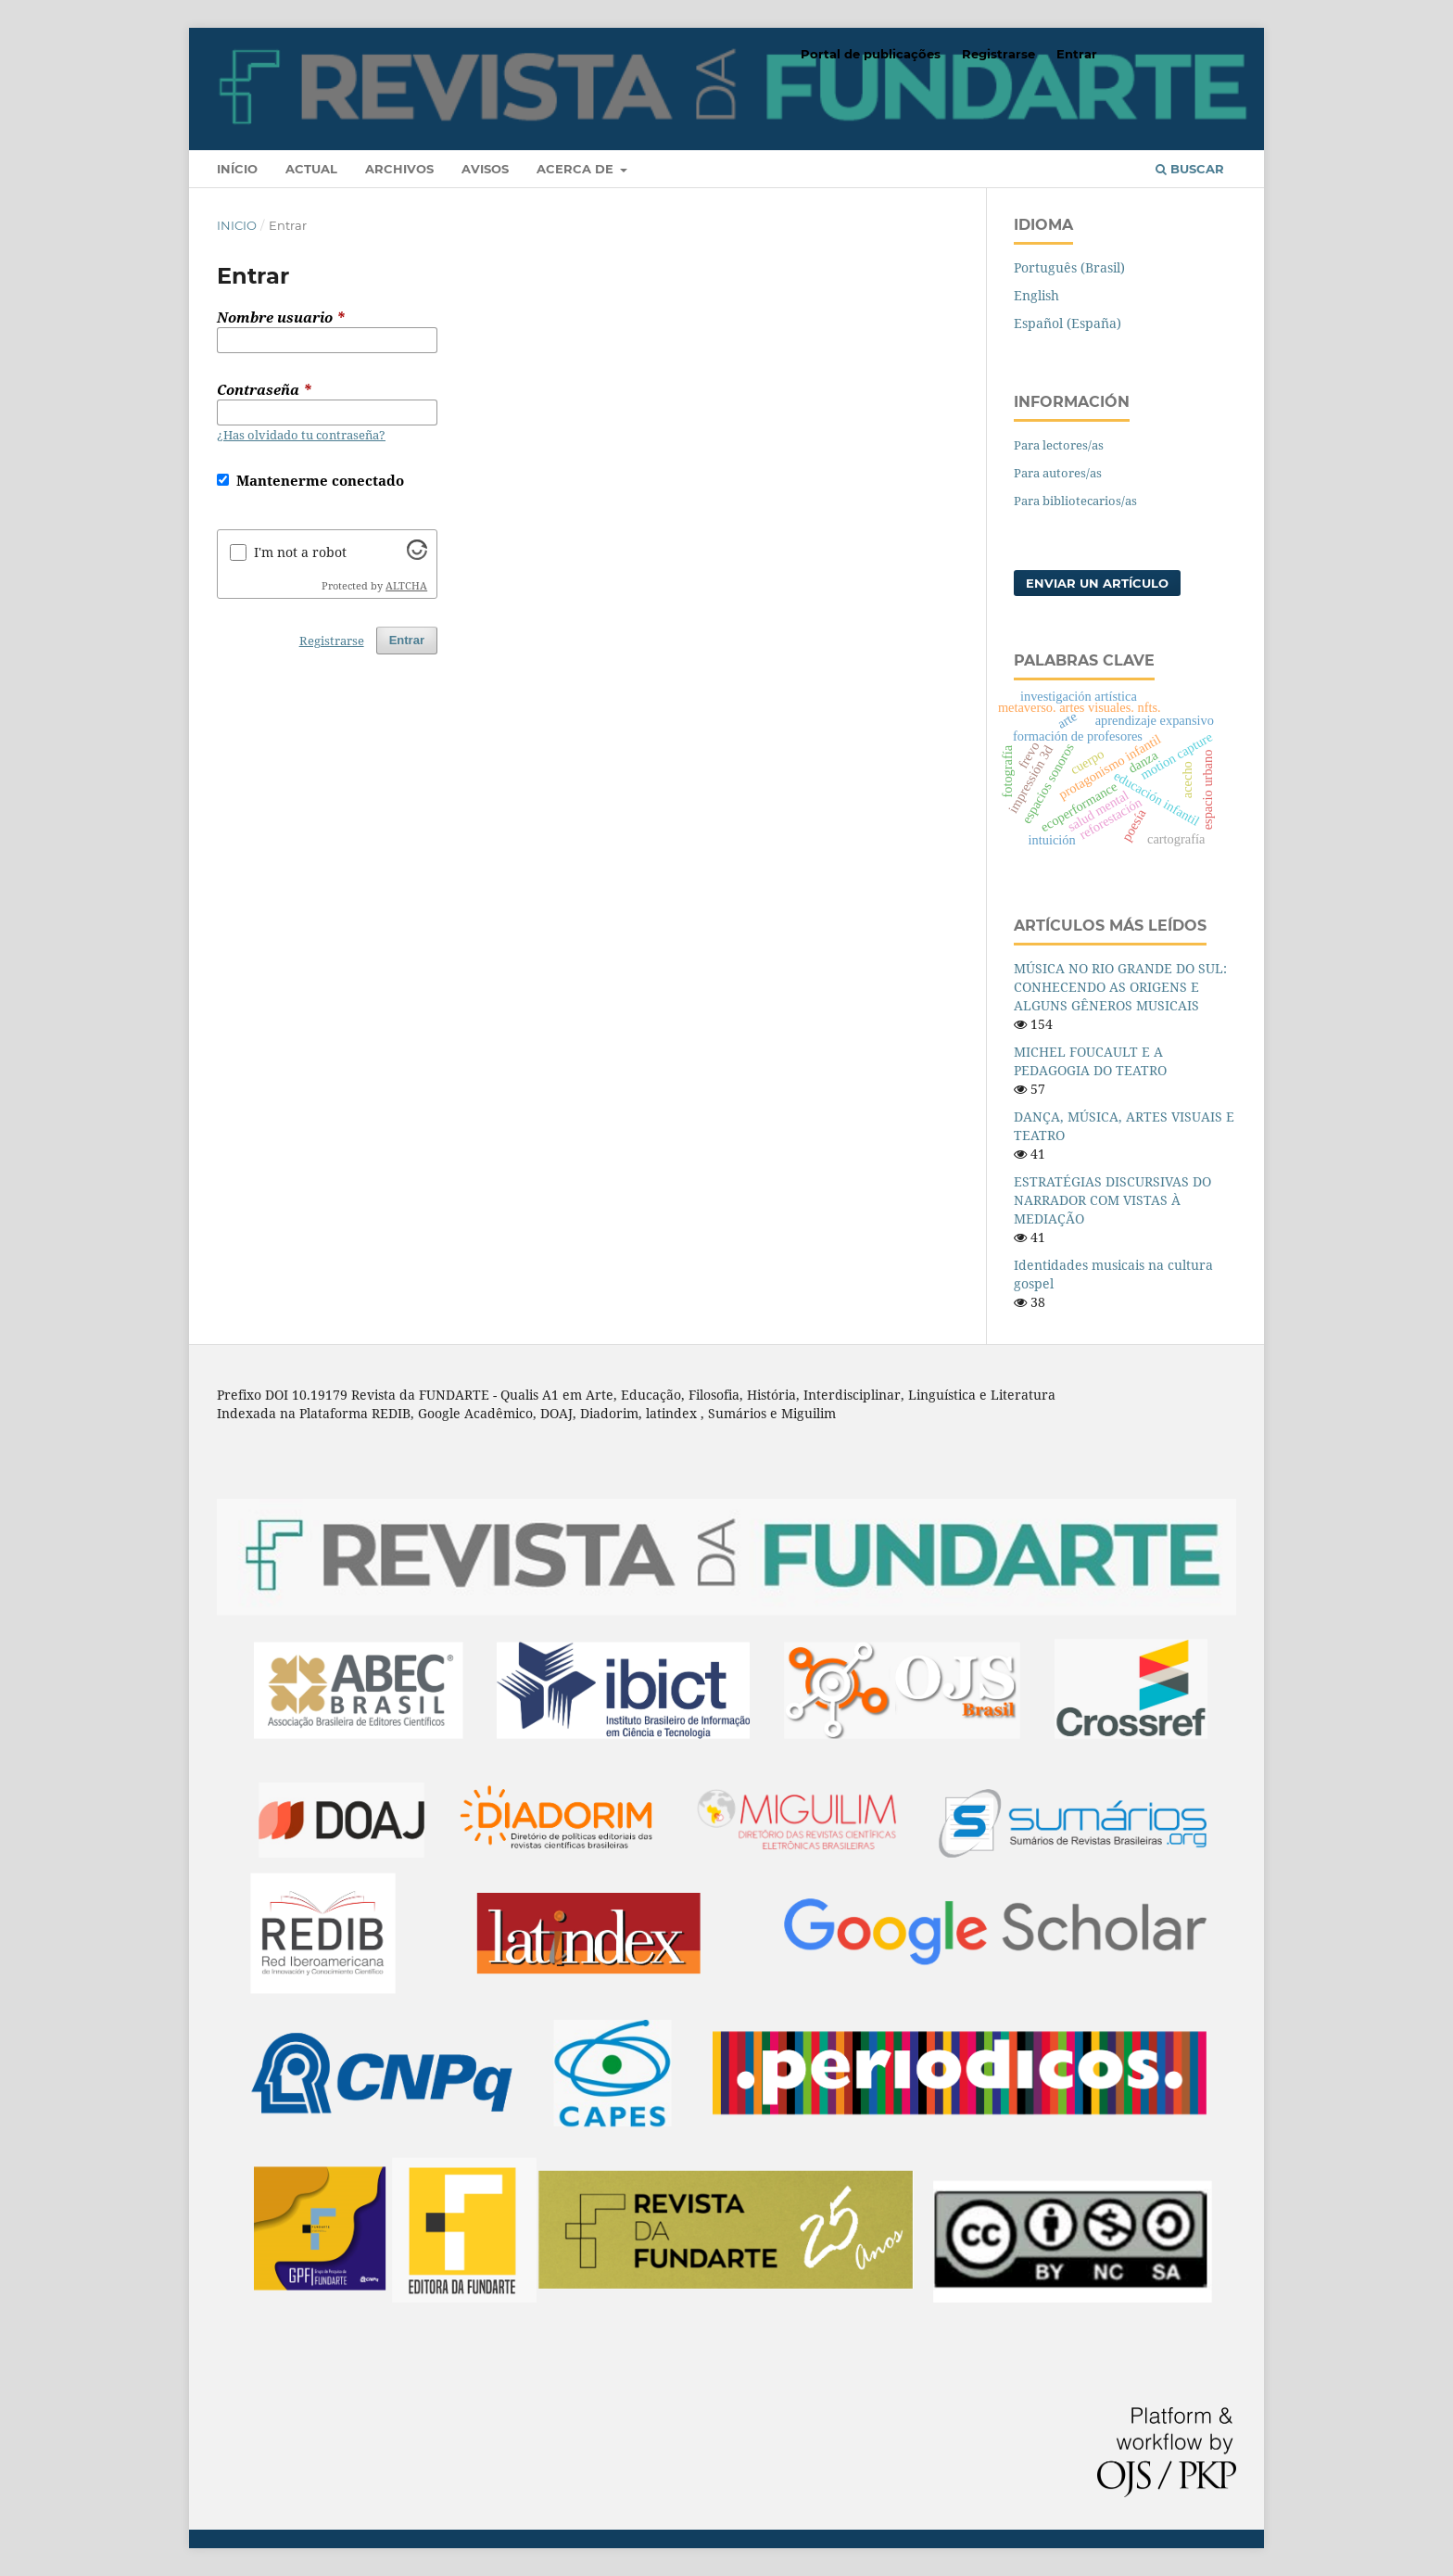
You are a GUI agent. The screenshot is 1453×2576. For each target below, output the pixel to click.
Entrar (1076, 53)
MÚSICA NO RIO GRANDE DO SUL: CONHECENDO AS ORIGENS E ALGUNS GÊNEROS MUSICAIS (1120, 986)
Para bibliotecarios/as (1075, 500)
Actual (311, 168)
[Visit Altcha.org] (417, 555)
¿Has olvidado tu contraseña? (301, 434)
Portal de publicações (871, 53)
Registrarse (998, 53)
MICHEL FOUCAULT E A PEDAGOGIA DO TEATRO (1090, 1061)
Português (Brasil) (1069, 267)
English (1036, 295)
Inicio (237, 225)
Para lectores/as (1059, 445)
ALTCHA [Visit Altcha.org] (406, 585)
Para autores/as (1058, 472)
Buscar (1190, 168)
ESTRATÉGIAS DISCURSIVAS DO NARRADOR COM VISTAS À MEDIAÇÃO (1112, 1200)
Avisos (485, 168)
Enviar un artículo (1097, 583)
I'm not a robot (300, 552)
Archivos (399, 168)
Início (237, 168)
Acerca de (577, 168)
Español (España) (1067, 323)
